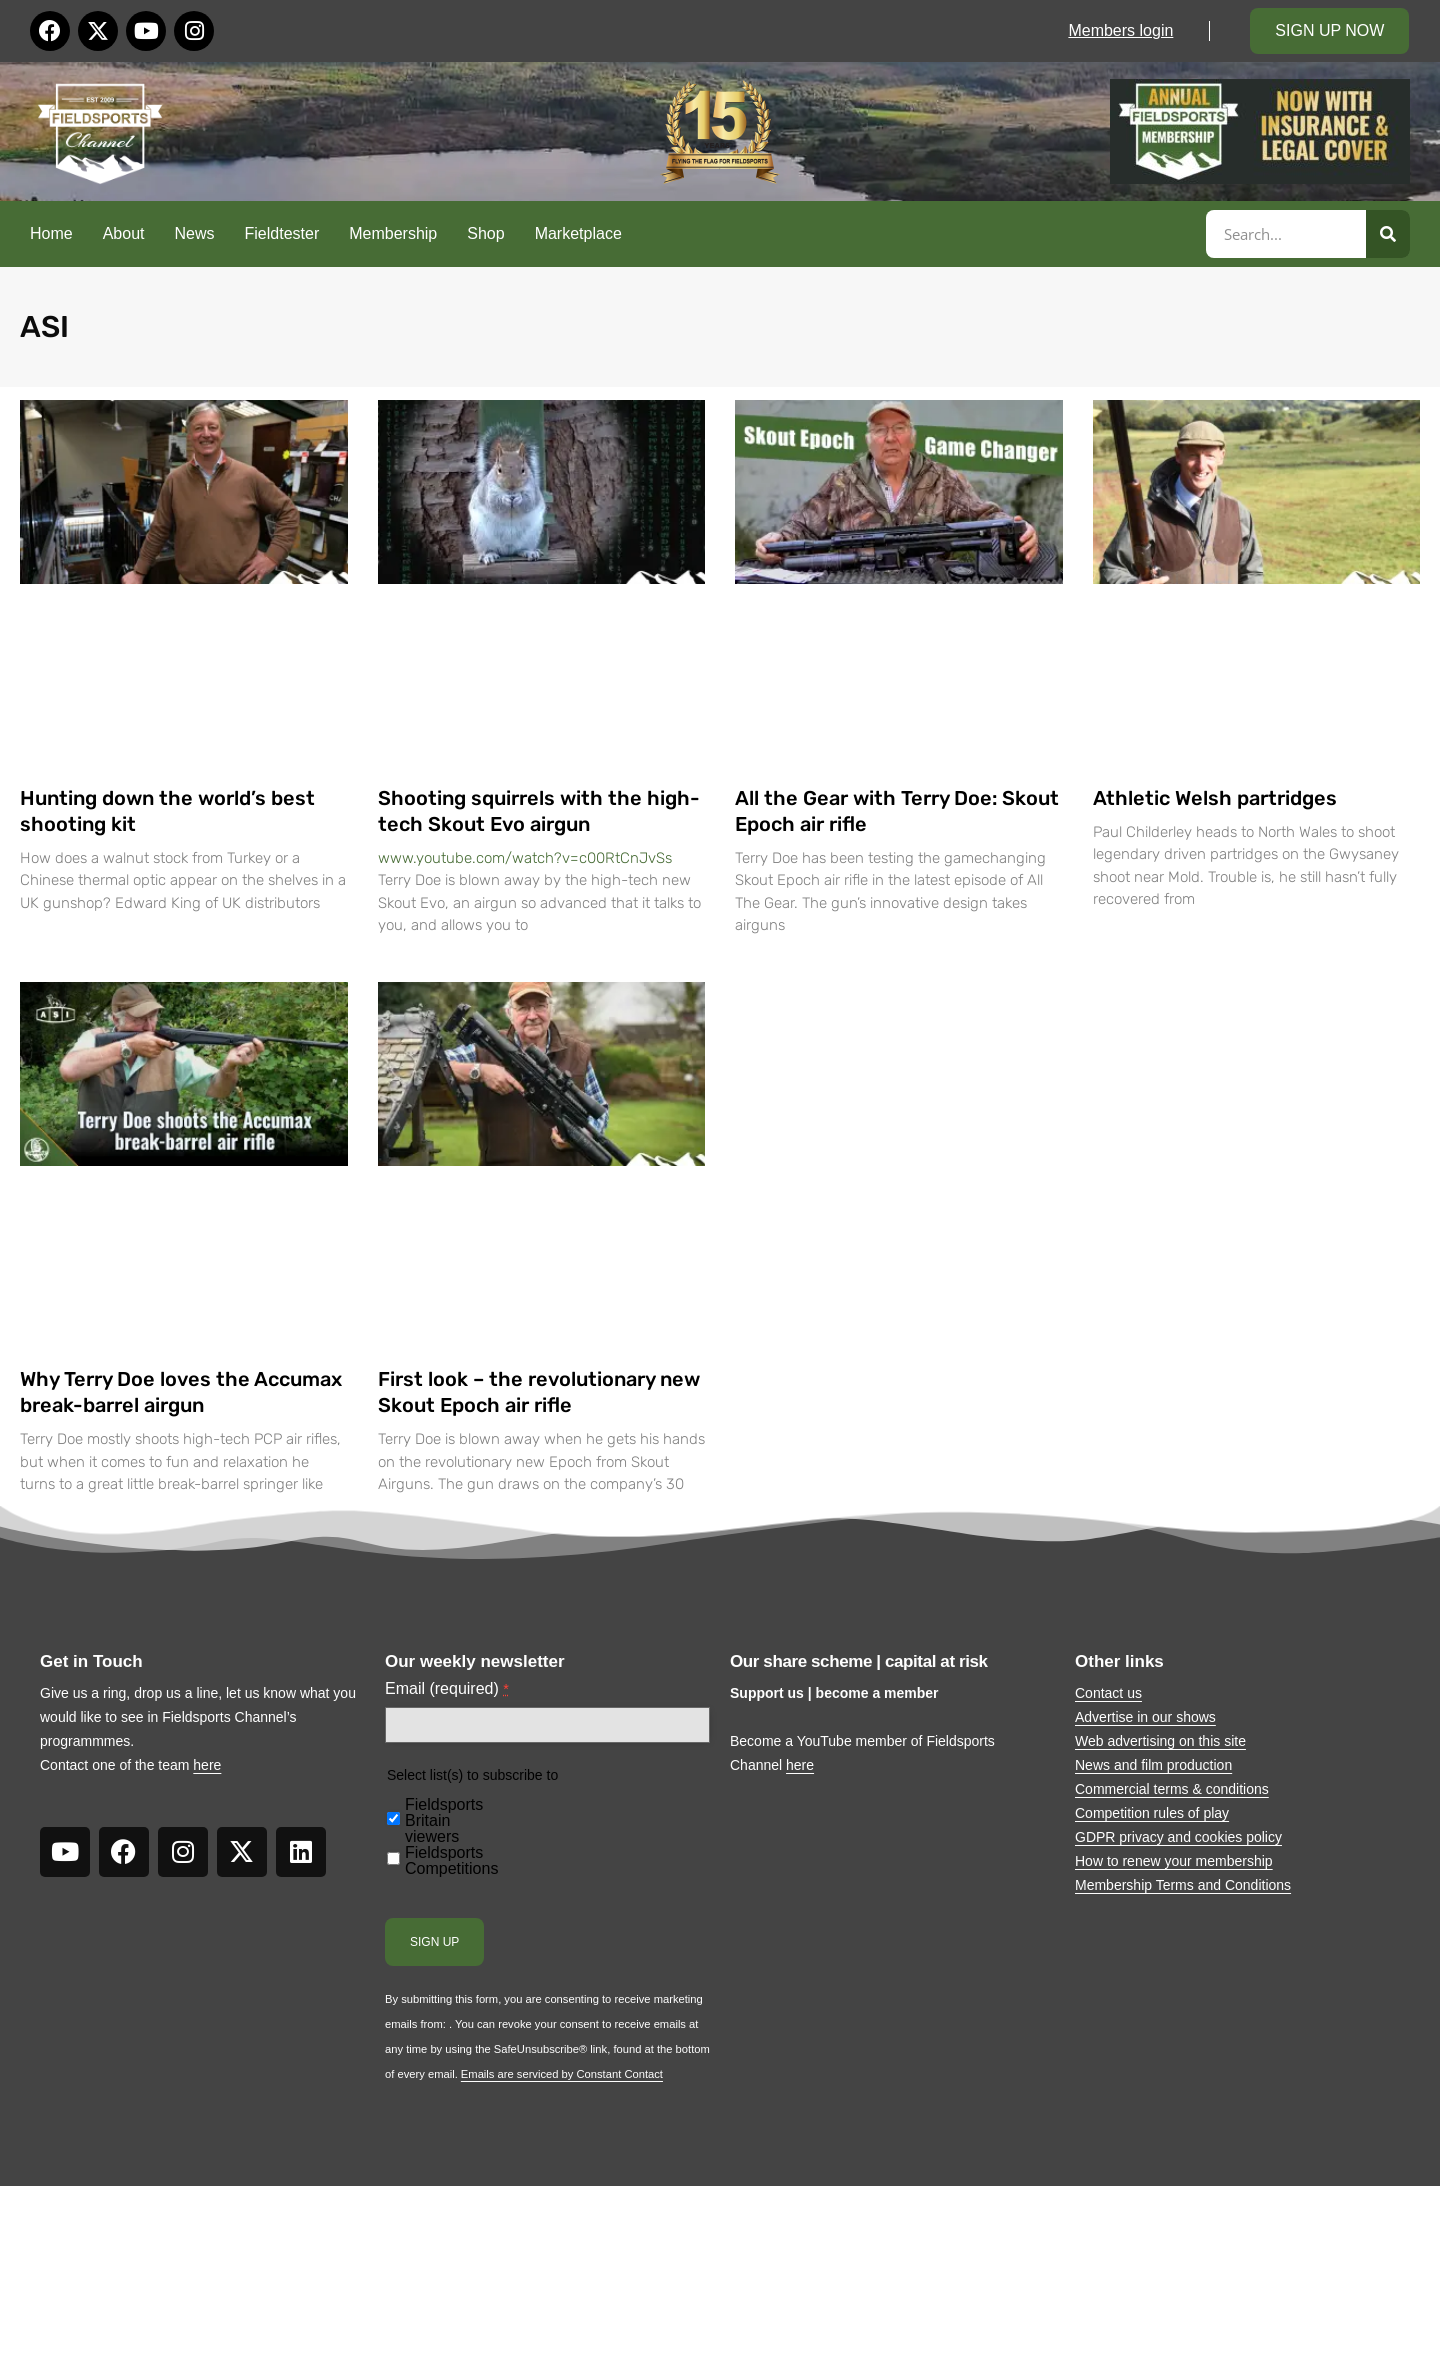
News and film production (1153, 1765)
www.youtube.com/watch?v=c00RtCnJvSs (525, 858)
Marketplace (578, 233)
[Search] (1388, 234)
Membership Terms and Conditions (1183, 1885)
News (195, 233)
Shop (485, 233)
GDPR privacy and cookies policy (1178, 1837)
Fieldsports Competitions (451, 1861)
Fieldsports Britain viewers (444, 1821)
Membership (393, 233)
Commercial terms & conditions (1172, 1789)
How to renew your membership (1174, 1861)
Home (51, 233)
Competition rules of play (1152, 1813)
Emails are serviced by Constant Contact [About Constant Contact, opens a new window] (562, 2074)
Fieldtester (282, 233)
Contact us (1108, 1693)
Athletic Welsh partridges (1215, 798)
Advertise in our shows (1145, 1717)
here (207, 1765)
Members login (1120, 30)
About (124, 233)
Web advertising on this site (1160, 1741)
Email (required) (447, 1689)
